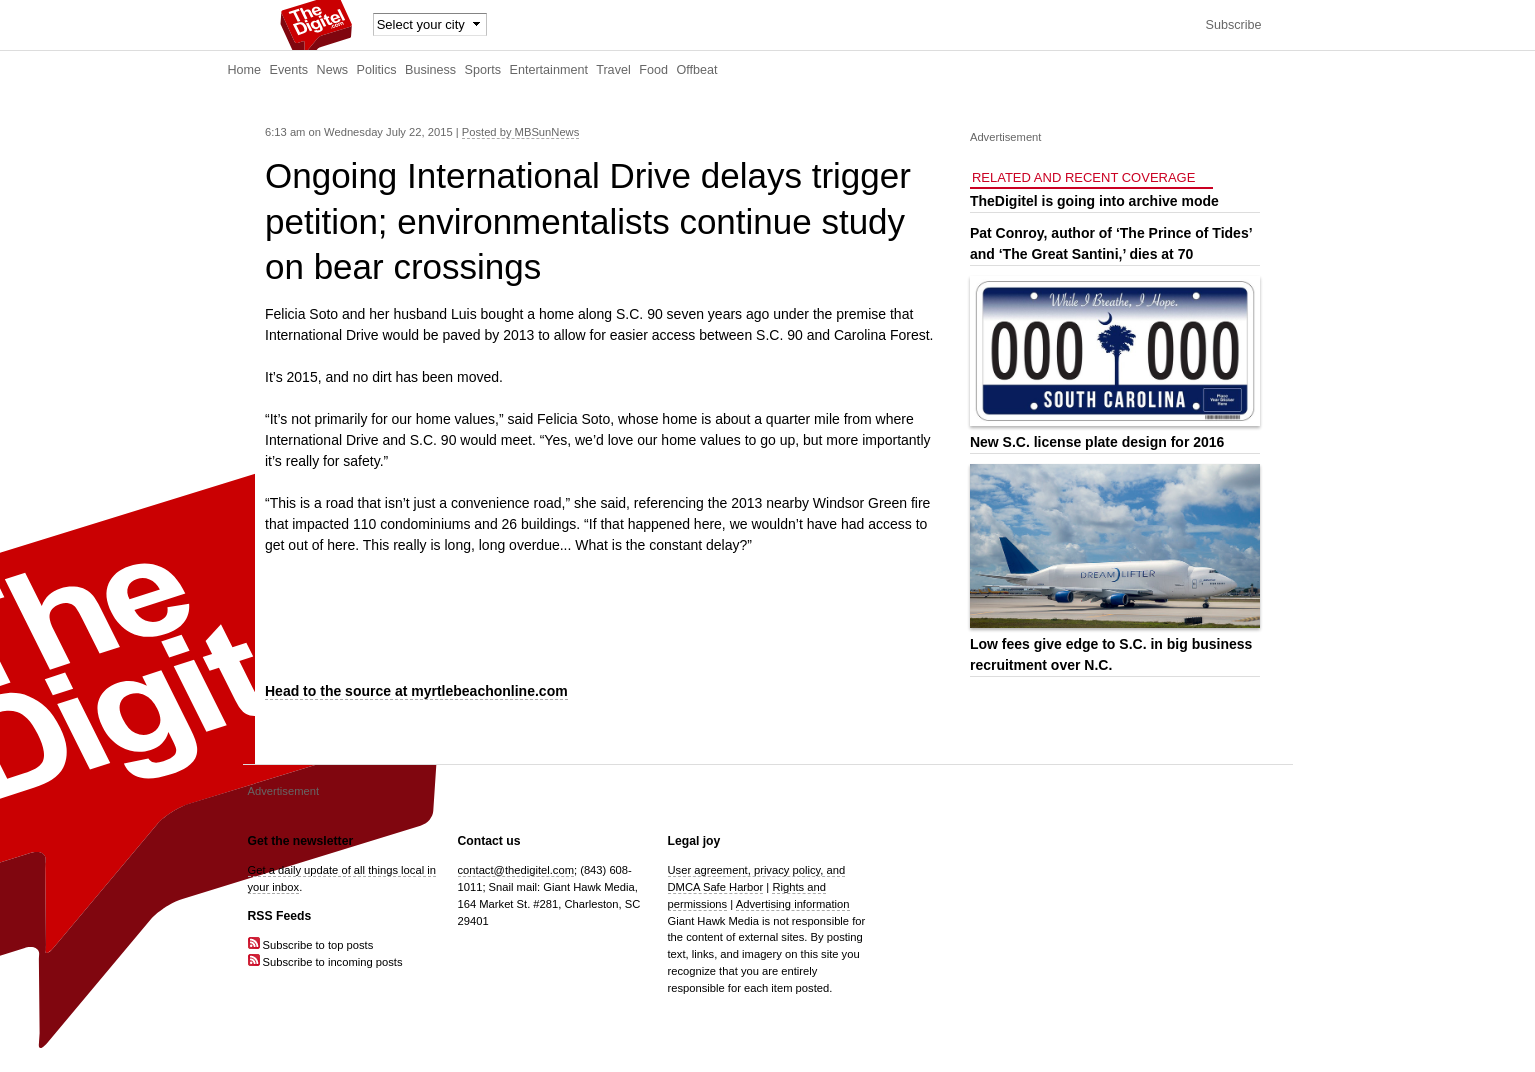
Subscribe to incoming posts (325, 962)
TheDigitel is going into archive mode (1094, 201)
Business (430, 70)
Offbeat (696, 70)
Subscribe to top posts (311, 945)
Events (289, 70)
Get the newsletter (301, 841)
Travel (613, 70)
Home (245, 70)
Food (653, 70)
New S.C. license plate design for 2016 (1097, 442)
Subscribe (1233, 25)
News (333, 70)
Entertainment (549, 70)
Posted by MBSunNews (521, 132)
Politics (377, 70)
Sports (483, 70)
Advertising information (793, 904)
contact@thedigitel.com (516, 870)
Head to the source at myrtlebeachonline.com (416, 691)
